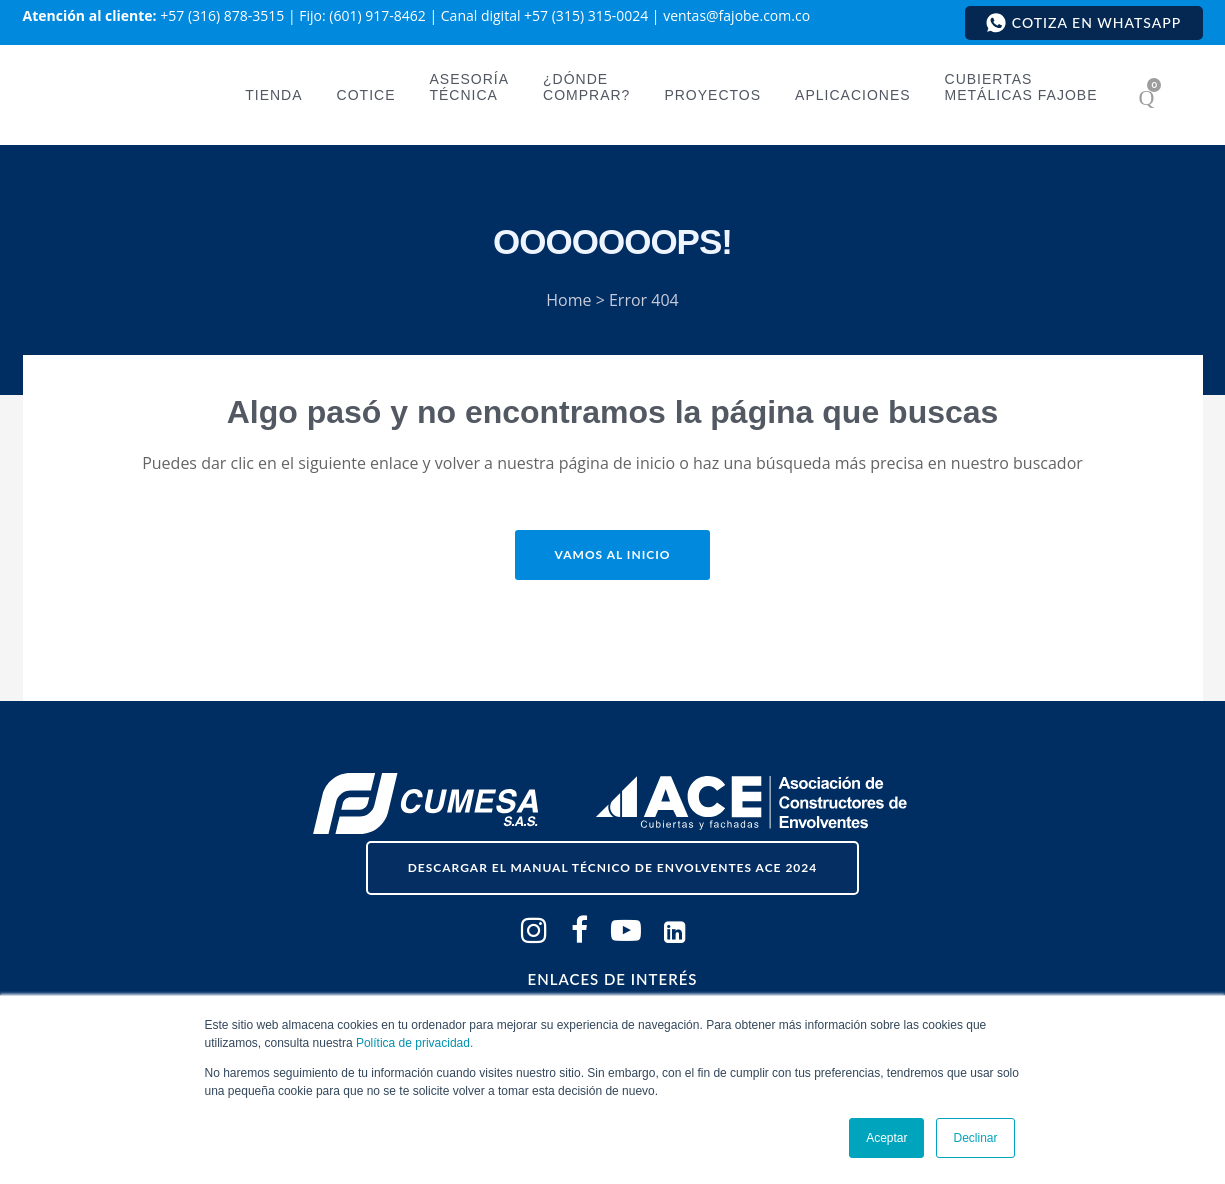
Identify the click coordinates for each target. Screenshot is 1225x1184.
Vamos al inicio (613, 554)
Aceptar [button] (886, 1138)
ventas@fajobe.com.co (736, 15)
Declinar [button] (975, 1138)
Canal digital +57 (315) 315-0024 (544, 15)
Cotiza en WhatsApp (1083, 23)
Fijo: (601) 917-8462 (362, 15)
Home (568, 300)
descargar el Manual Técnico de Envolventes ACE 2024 (613, 867)
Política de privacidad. (414, 1043)
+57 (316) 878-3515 (222, 15)
